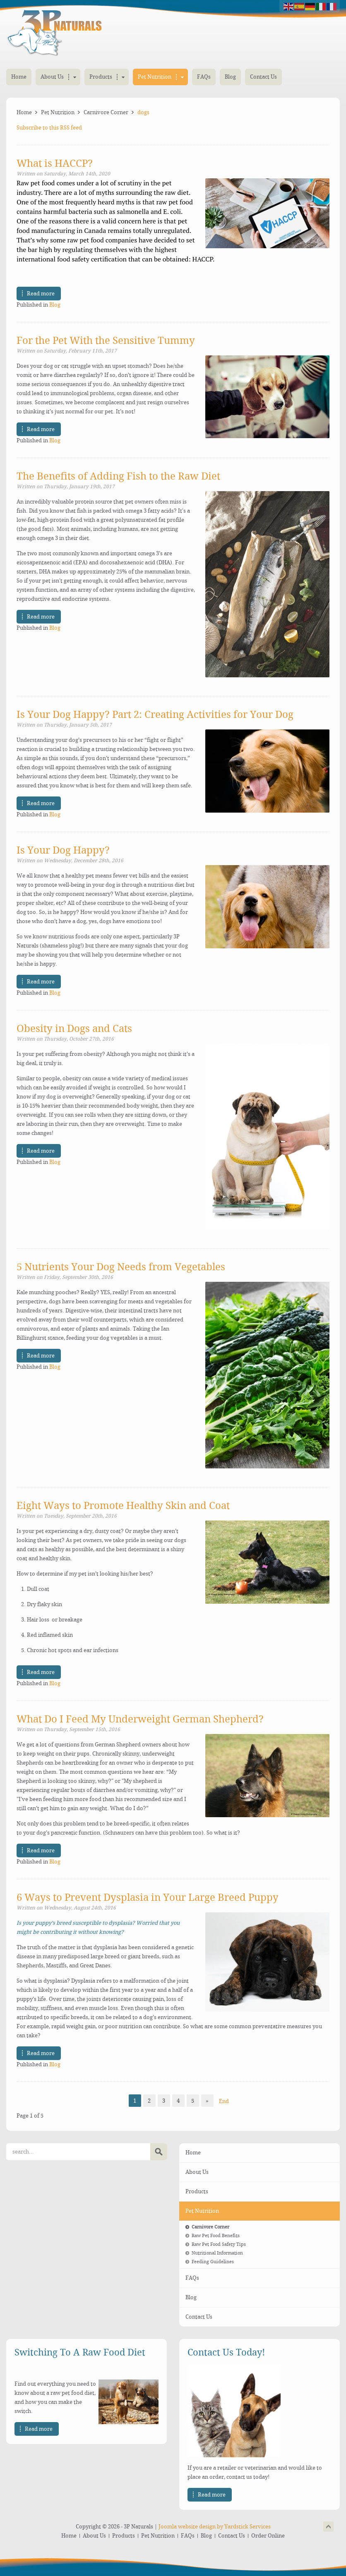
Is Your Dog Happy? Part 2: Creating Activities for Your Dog (155, 714)
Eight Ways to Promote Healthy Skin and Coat (123, 1505)
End (224, 2101)
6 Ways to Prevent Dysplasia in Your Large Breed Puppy (148, 1897)
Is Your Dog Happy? (63, 850)
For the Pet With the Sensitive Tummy (106, 340)
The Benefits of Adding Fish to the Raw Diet (118, 476)
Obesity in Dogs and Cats (74, 1028)
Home (24, 112)
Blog (54, 305)
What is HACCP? (55, 163)
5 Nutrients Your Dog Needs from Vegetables (121, 1267)
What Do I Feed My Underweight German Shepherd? (140, 1719)
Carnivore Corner (106, 112)
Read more (41, 293)
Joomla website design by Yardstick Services (215, 2526)
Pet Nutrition (57, 112)
